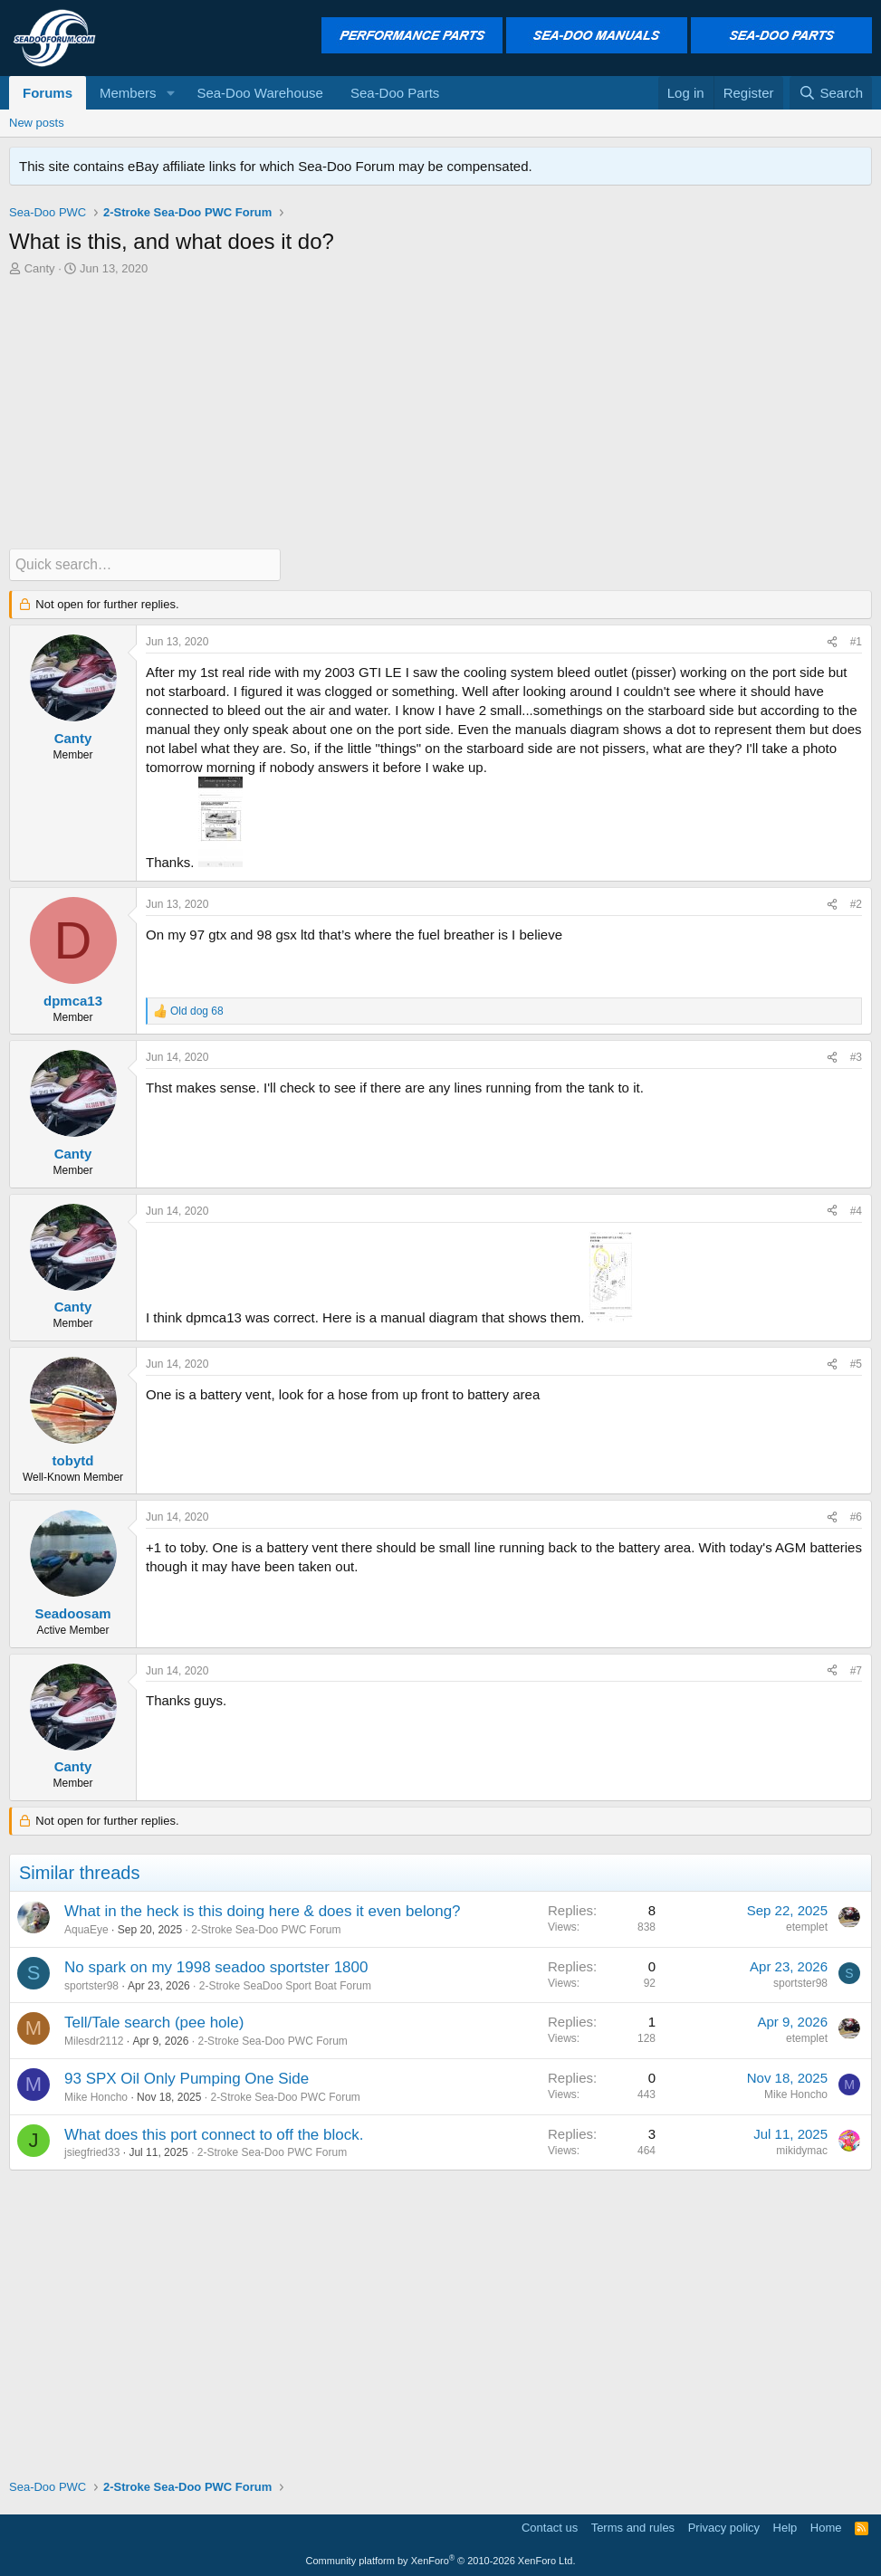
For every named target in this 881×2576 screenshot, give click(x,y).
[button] (170, 93)
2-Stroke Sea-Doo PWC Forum (265, 1928)
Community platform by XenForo (441, 2559)
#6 (856, 1517)
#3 (856, 1057)
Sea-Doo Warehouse (259, 92)
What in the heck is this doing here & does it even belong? (262, 1910)
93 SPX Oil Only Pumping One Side (186, 2077)
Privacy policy (724, 2526)
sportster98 (91, 1985)
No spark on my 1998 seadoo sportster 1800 (216, 1966)
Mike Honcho (96, 2096)
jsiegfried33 (92, 2152)
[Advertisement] (440, 412)
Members (128, 92)
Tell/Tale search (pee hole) (154, 2022)
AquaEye (86, 1928)
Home (826, 2526)
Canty (39, 268)
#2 (856, 903)
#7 (856, 1670)
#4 (856, 1210)
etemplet (807, 1926)
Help (785, 2526)
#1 (856, 641)
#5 (856, 1363)
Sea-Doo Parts (394, 92)
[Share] (832, 642)
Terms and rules (633, 2526)
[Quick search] (145, 564)
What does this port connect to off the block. (213, 2133)
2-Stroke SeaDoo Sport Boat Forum (285, 1985)
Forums (47, 92)
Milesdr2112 (93, 2040)
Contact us (550, 2526)
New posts (36, 122)
